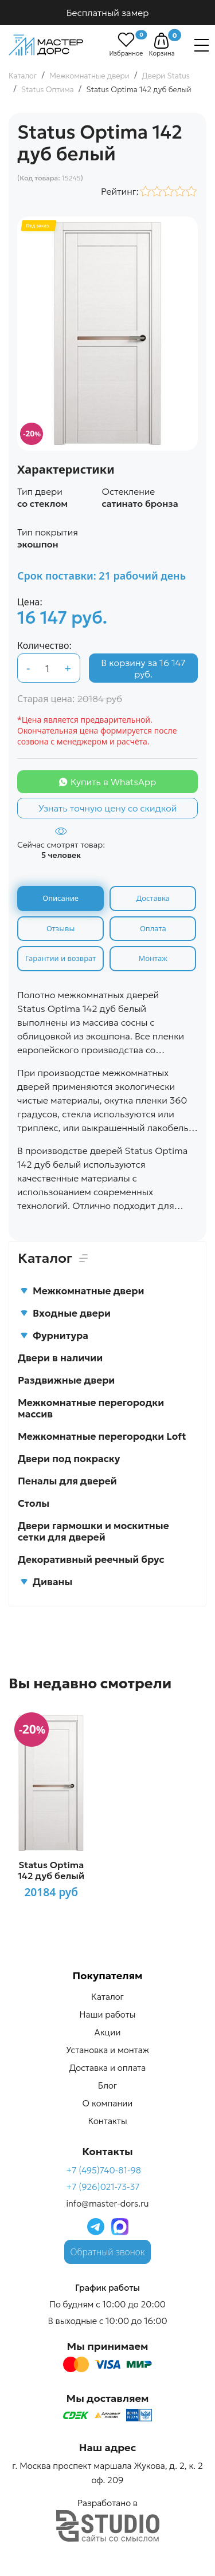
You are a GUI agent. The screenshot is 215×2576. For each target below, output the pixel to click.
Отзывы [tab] (60, 928)
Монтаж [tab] (153, 958)
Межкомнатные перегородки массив (91, 1408)
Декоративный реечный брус (91, 1559)
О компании (108, 2103)
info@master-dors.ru (107, 2203)
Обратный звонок (108, 2252)
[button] (161, 41)
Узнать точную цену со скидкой (107, 808)
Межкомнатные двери (82, 1291)
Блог (107, 2085)
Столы (33, 1503)
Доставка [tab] (153, 898)
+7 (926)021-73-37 (102, 2186)
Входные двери (65, 1313)
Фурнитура (54, 1335)
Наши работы (108, 2014)
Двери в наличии (60, 1358)
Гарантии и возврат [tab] (60, 958)
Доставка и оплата (107, 2067)
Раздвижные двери (66, 1380)
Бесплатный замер (108, 12)
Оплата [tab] (153, 928)
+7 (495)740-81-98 (103, 2170)
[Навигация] (201, 45)
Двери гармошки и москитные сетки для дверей (93, 1531)
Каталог (107, 1996)
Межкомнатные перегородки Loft (102, 1436)
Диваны (46, 1581)
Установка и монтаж (107, 2050)
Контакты (107, 2121)
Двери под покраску (69, 1458)
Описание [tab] (60, 898)
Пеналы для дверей (67, 1481)
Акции (108, 2032)
